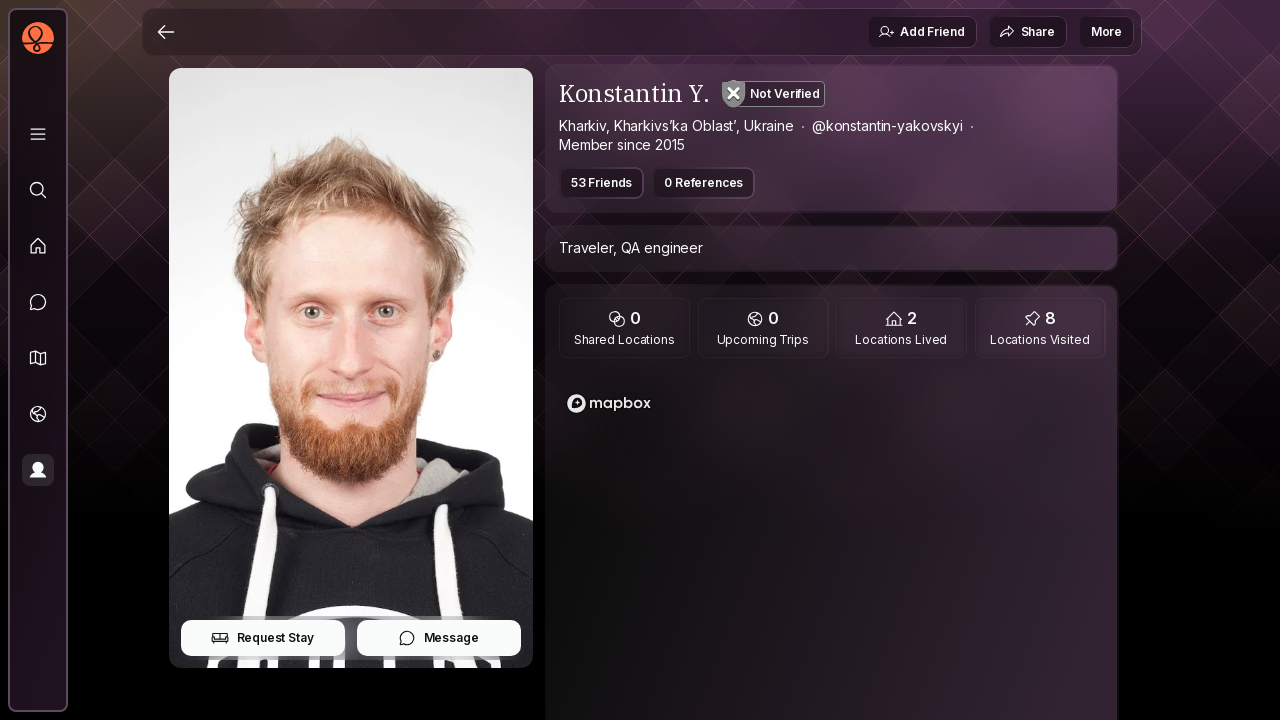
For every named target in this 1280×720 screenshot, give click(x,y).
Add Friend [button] (921, 32)
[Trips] (38, 414)
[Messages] (38, 302)
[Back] (166, 32)
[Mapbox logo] (609, 403)
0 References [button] (703, 182)
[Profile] (38, 470)
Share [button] (1027, 32)
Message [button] (438, 638)
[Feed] (38, 246)
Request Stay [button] (262, 638)
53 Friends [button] (601, 182)
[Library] (38, 134)
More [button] (1106, 31)
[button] (38, 358)
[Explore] (38, 190)
